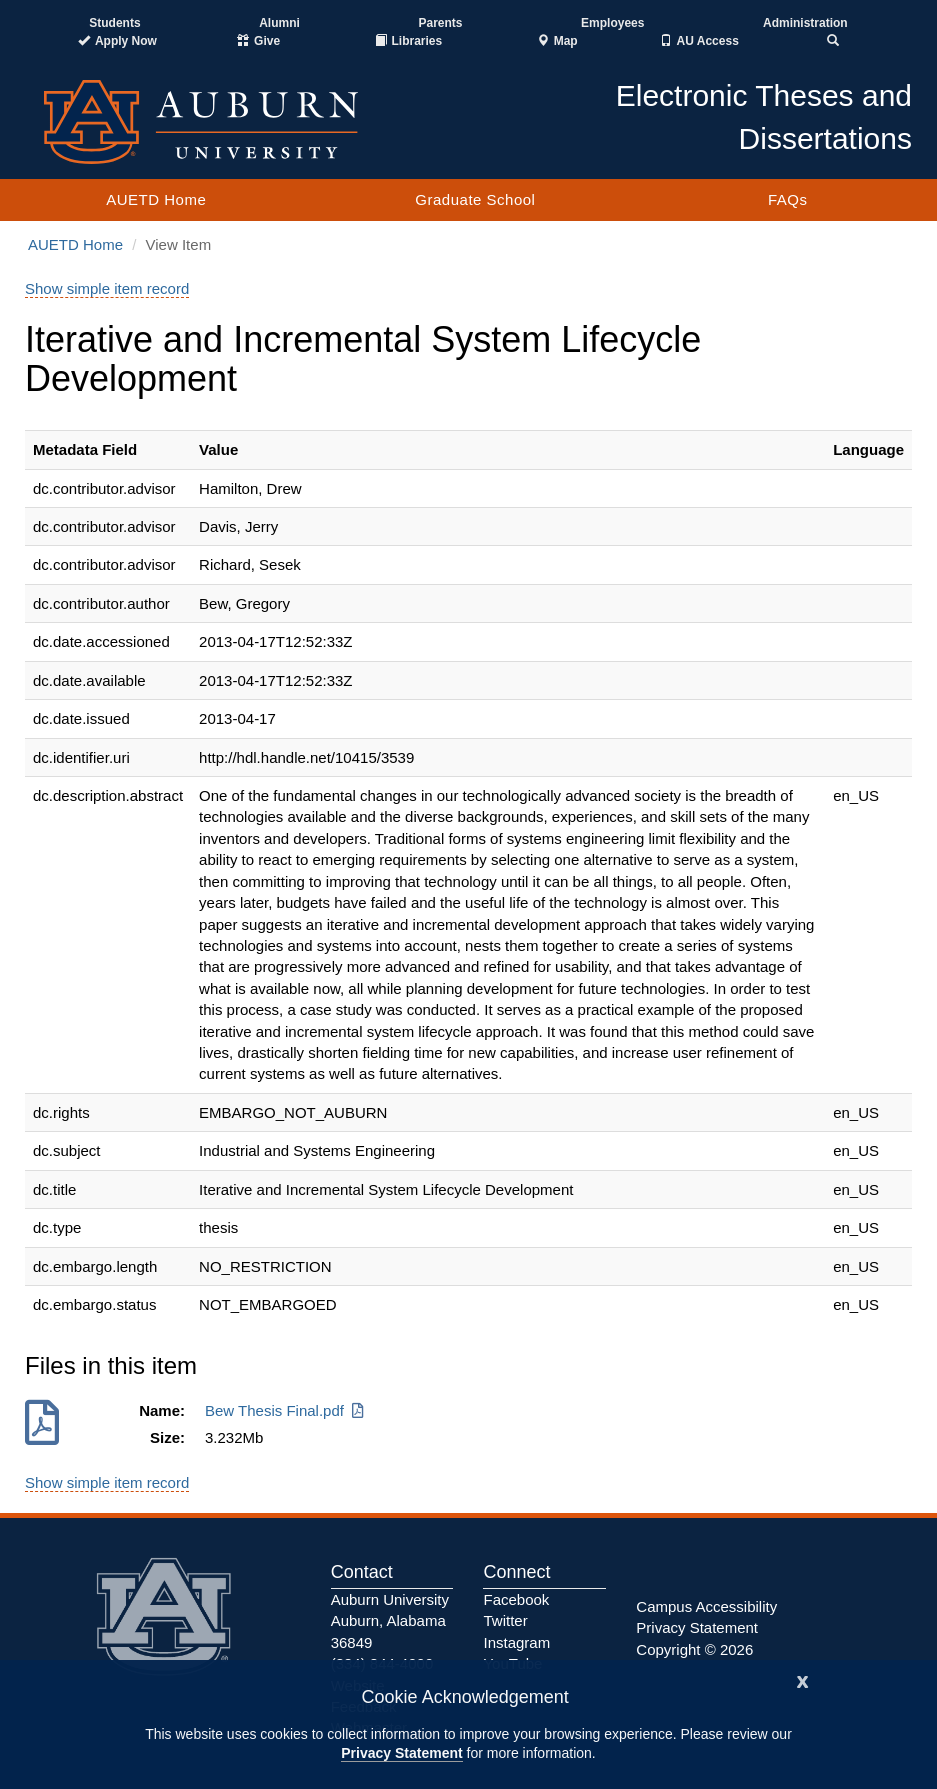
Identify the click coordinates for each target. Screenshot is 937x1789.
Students (114, 23)
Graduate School (475, 199)
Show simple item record (107, 288)
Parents (440, 23)
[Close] (803, 1679)
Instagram (516, 1642)
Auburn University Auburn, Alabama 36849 (390, 1621)
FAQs (788, 199)
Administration (805, 23)
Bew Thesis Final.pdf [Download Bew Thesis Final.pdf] (286, 1410)
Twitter (505, 1620)
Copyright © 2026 (694, 1649)
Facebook (516, 1599)
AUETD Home (156, 199)
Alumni (279, 23)
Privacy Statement (401, 1753)
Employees (612, 23)
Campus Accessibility (706, 1606)
